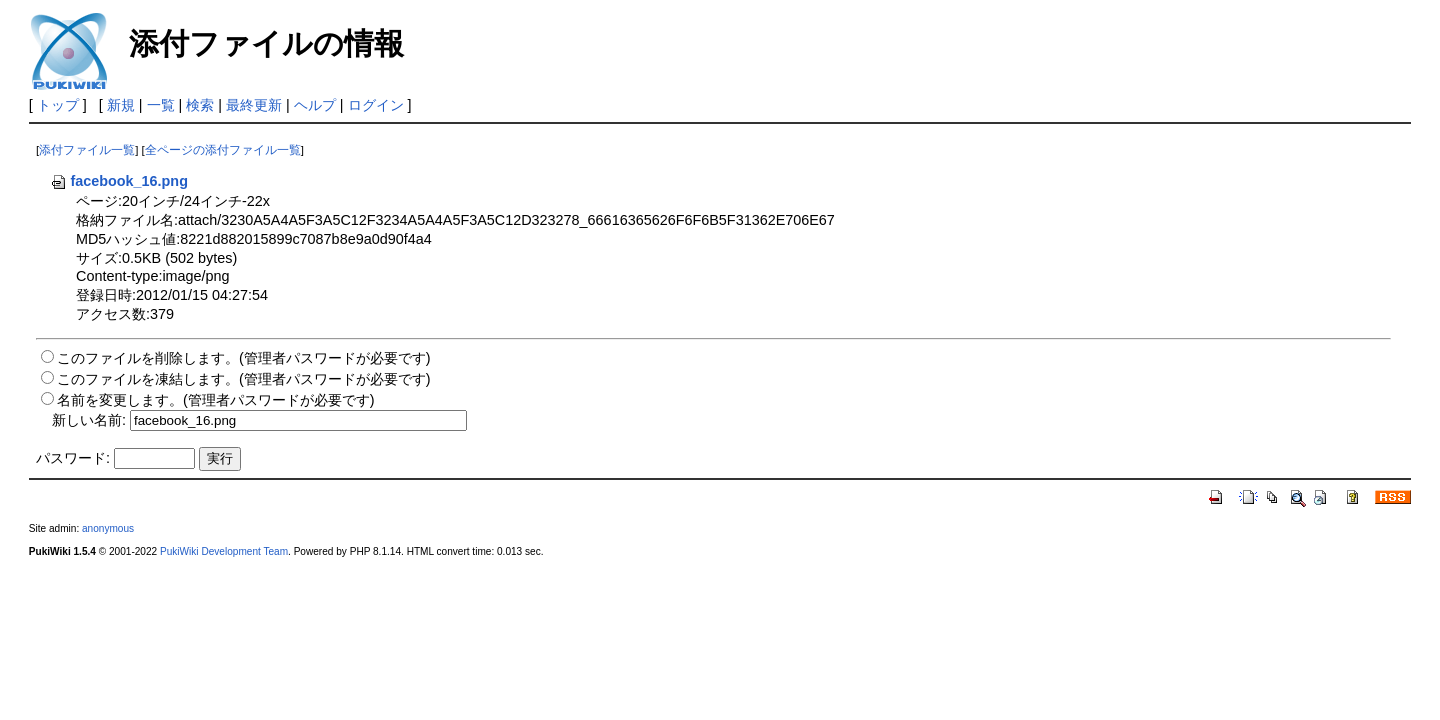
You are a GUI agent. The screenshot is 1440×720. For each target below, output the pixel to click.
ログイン (376, 105)
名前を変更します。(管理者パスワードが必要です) (216, 400)
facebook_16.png (119, 181)
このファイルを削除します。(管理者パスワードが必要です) (244, 358)
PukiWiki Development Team (224, 551)
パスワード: (73, 458)
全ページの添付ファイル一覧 (223, 150)
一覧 (161, 105)
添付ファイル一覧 (87, 150)
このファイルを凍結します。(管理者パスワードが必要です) (244, 379)
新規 (121, 105)
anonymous (108, 528)
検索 (200, 105)
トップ (58, 105)
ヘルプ (315, 105)
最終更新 (254, 105)
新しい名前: (89, 420)
